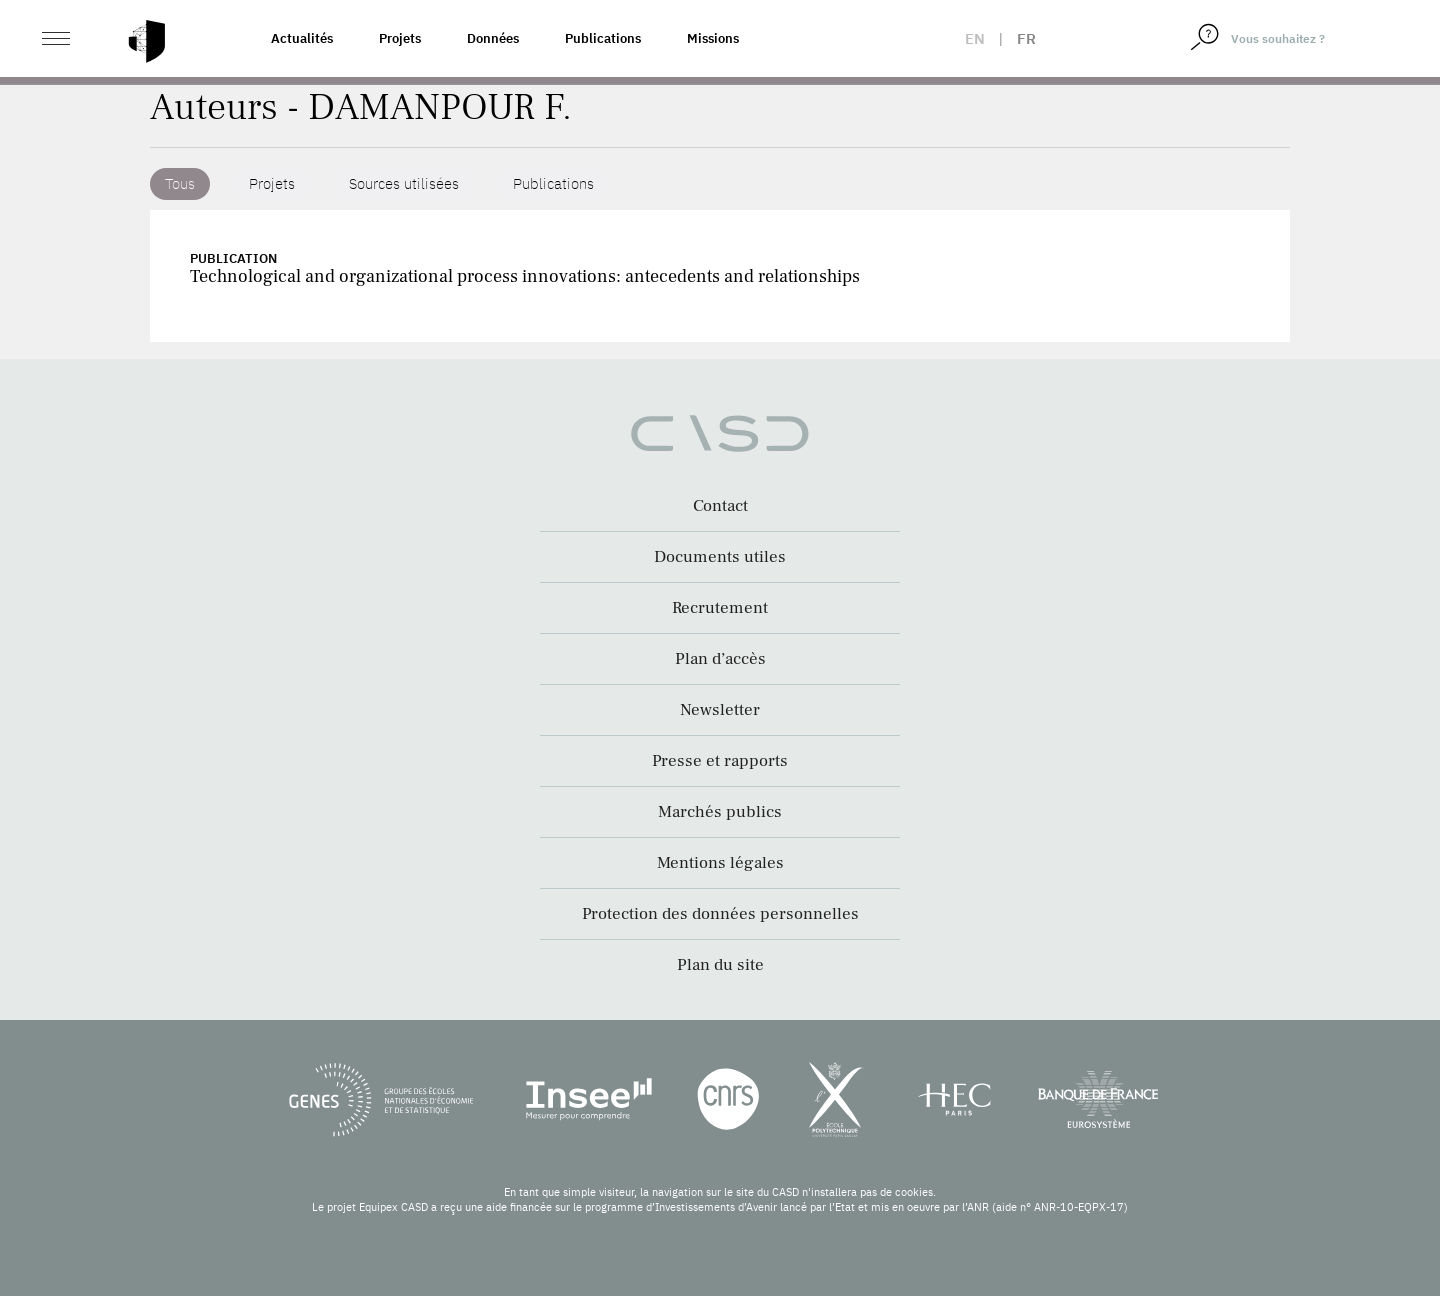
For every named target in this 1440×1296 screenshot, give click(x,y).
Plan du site (720, 965)
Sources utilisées (404, 183)
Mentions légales (720, 863)
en (975, 38)
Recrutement (720, 608)
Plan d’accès (720, 659)
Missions (713, 38)
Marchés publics (720, 812)
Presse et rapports (720, 761)
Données (493, 38)
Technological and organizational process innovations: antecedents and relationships (525, 276)
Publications (603, 38)
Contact (720, 506)
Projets (400, 38)
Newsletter (720, 710)
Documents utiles (720, 557)
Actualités (302, 38)
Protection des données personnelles (720, 914)
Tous (180, 183)
